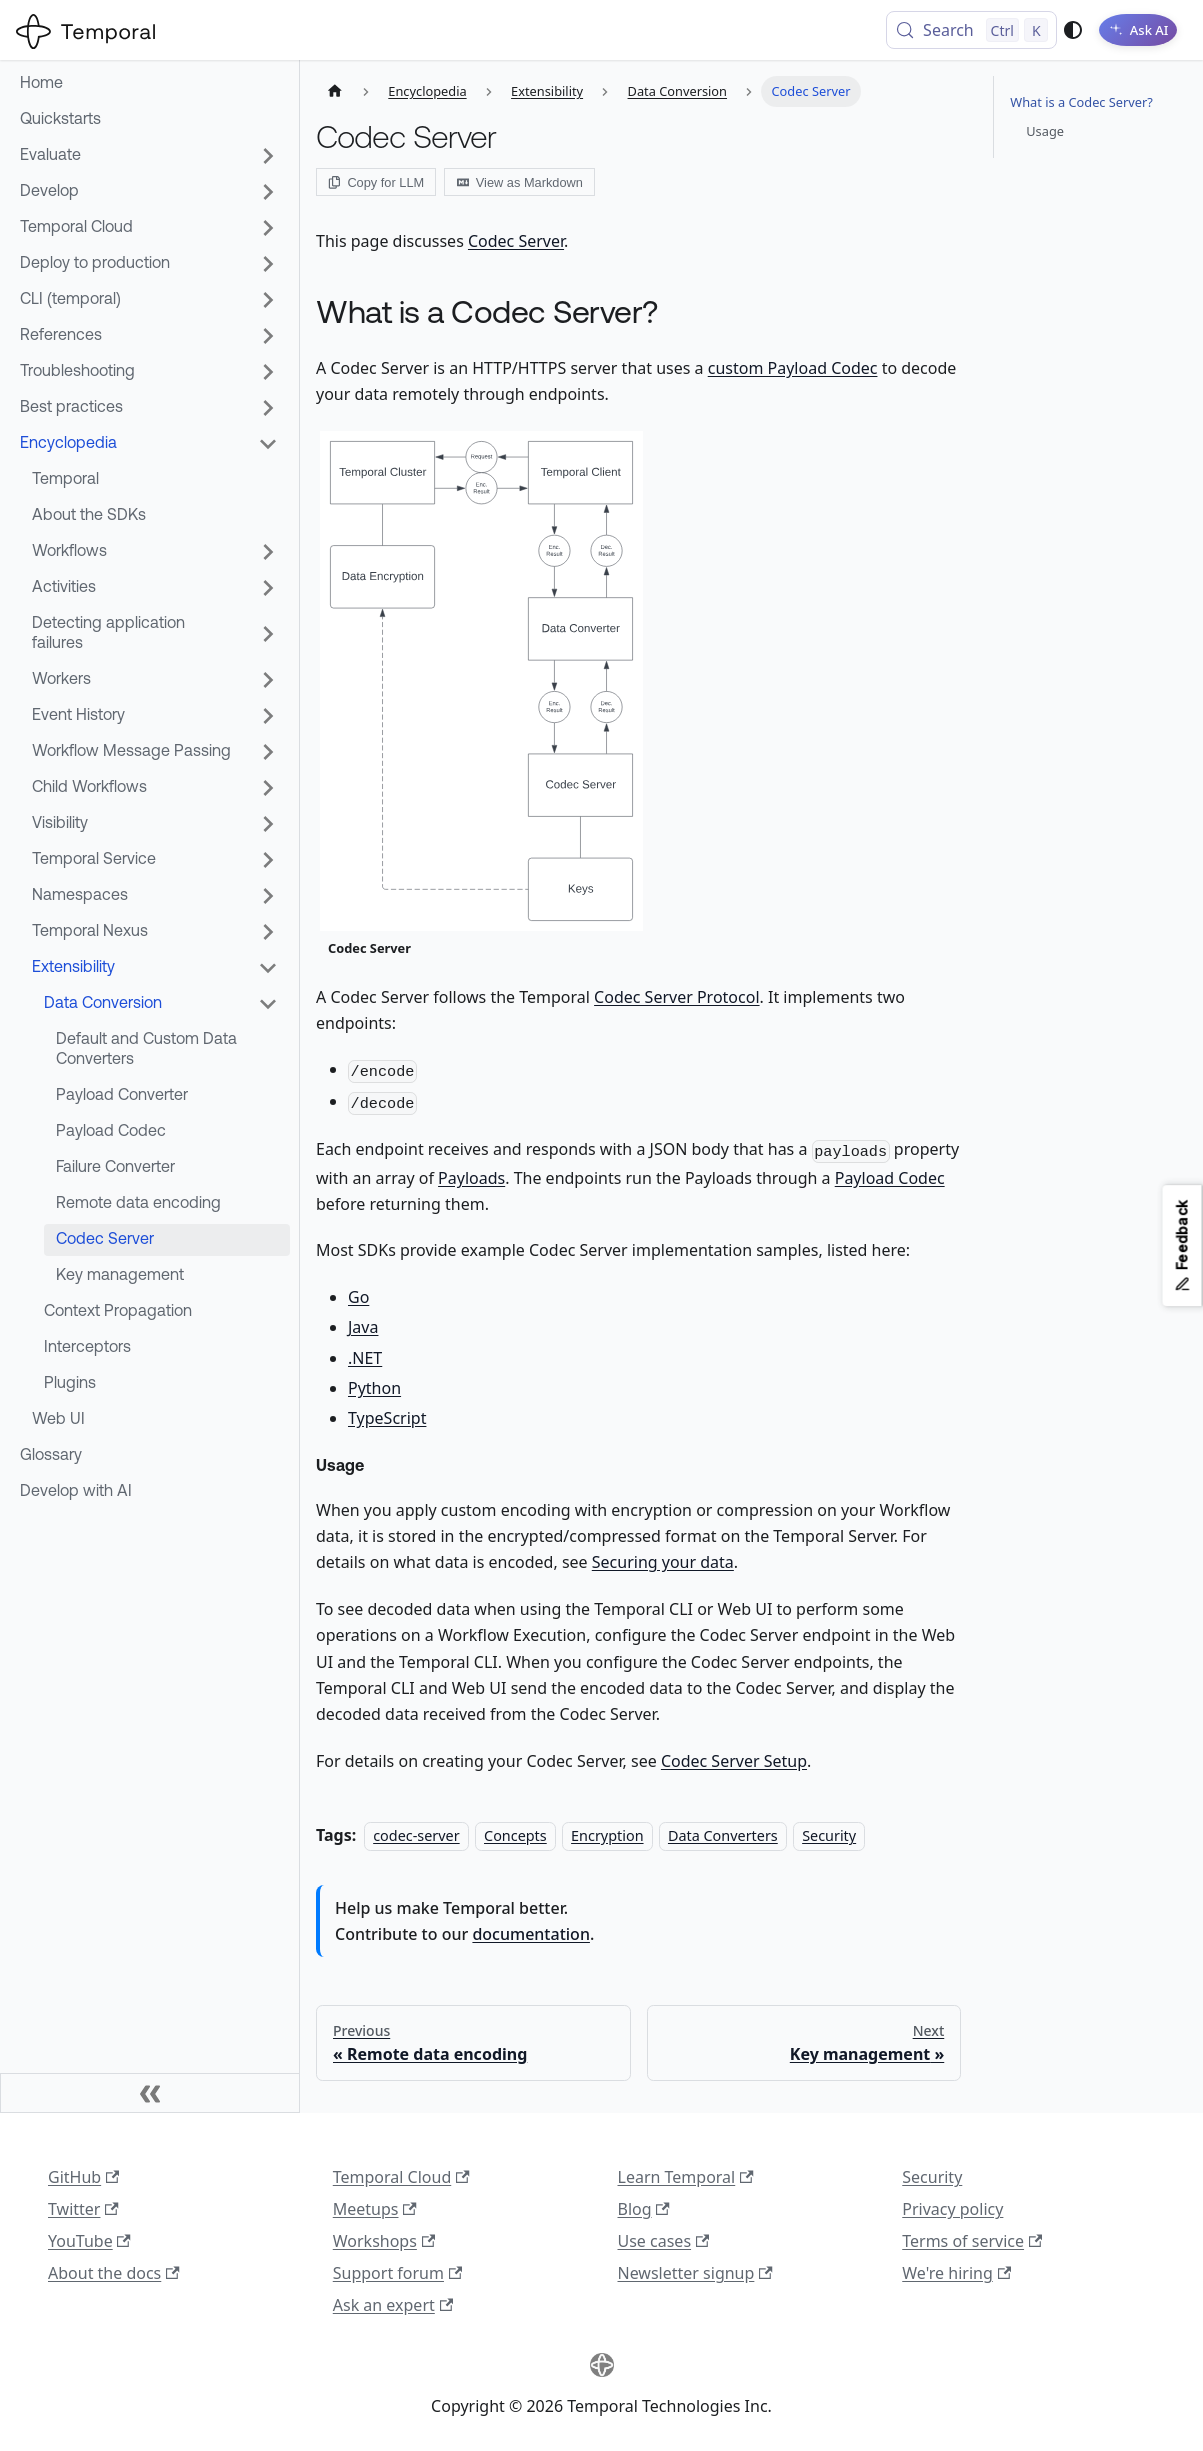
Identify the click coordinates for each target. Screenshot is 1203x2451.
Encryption (607, 1835)
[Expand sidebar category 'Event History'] (268, 716)
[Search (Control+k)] (960, 30)
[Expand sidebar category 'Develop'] (268, 192)
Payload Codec (890, 1178)
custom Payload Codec (793, 368)
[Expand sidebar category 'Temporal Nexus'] (268, 932)
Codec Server (516, 241)
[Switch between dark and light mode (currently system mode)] (1062, 30)
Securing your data (663, 1562)
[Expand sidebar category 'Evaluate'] (268, 156)
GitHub (83, 2177)
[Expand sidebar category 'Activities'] (268, 588)
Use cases (664, 2241)
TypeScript (387, 1418)
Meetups (375, 2209)
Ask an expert (393, 2305)
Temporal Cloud (401, 2177)
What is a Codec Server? (1081, 102)
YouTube (89, 2241)
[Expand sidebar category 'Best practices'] (268, 408)
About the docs (114, 2273)
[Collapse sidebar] (150, 2093)
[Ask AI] (1132, 30)
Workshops (384, 2241)
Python (374, 1388)
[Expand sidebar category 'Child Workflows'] (268, 788)
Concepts (515, 1835)
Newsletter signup (695, 2273)
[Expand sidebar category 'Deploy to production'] (268, 264)
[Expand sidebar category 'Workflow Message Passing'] (268, 752)
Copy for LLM (376, 182)
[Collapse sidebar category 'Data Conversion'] (268, 1004)
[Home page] (335, 91)
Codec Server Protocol (676, 997)
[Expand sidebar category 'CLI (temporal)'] (268, 300)
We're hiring (956, 2273)
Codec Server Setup (734, 1761)
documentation (531, 1934)
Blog (644, 2209)
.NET (365, 1358)
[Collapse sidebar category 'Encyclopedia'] (268, 444)
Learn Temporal (686, 2177)
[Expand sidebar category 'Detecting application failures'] (268, 634)
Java (363, 1327)
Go (358, 1297)
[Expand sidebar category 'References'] (268, 336)
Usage (1045, 131)
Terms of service (972, 2241)
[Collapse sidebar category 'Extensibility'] (268, 968)
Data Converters (723, 1835)
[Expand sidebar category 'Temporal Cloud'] (268, 228)
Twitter (83, 2209)
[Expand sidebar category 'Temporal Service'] (268, 860)
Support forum (398, 2273)
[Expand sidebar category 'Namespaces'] (268, 896)
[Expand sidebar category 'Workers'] (268, 680)
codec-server (416, 1835)
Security (829, 1835)
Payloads (471, 1178)
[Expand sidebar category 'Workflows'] (268, 552)
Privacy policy (952, 2209)
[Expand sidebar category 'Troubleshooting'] (268, 372)
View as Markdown (520, 182)
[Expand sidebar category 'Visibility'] (268, 824)
